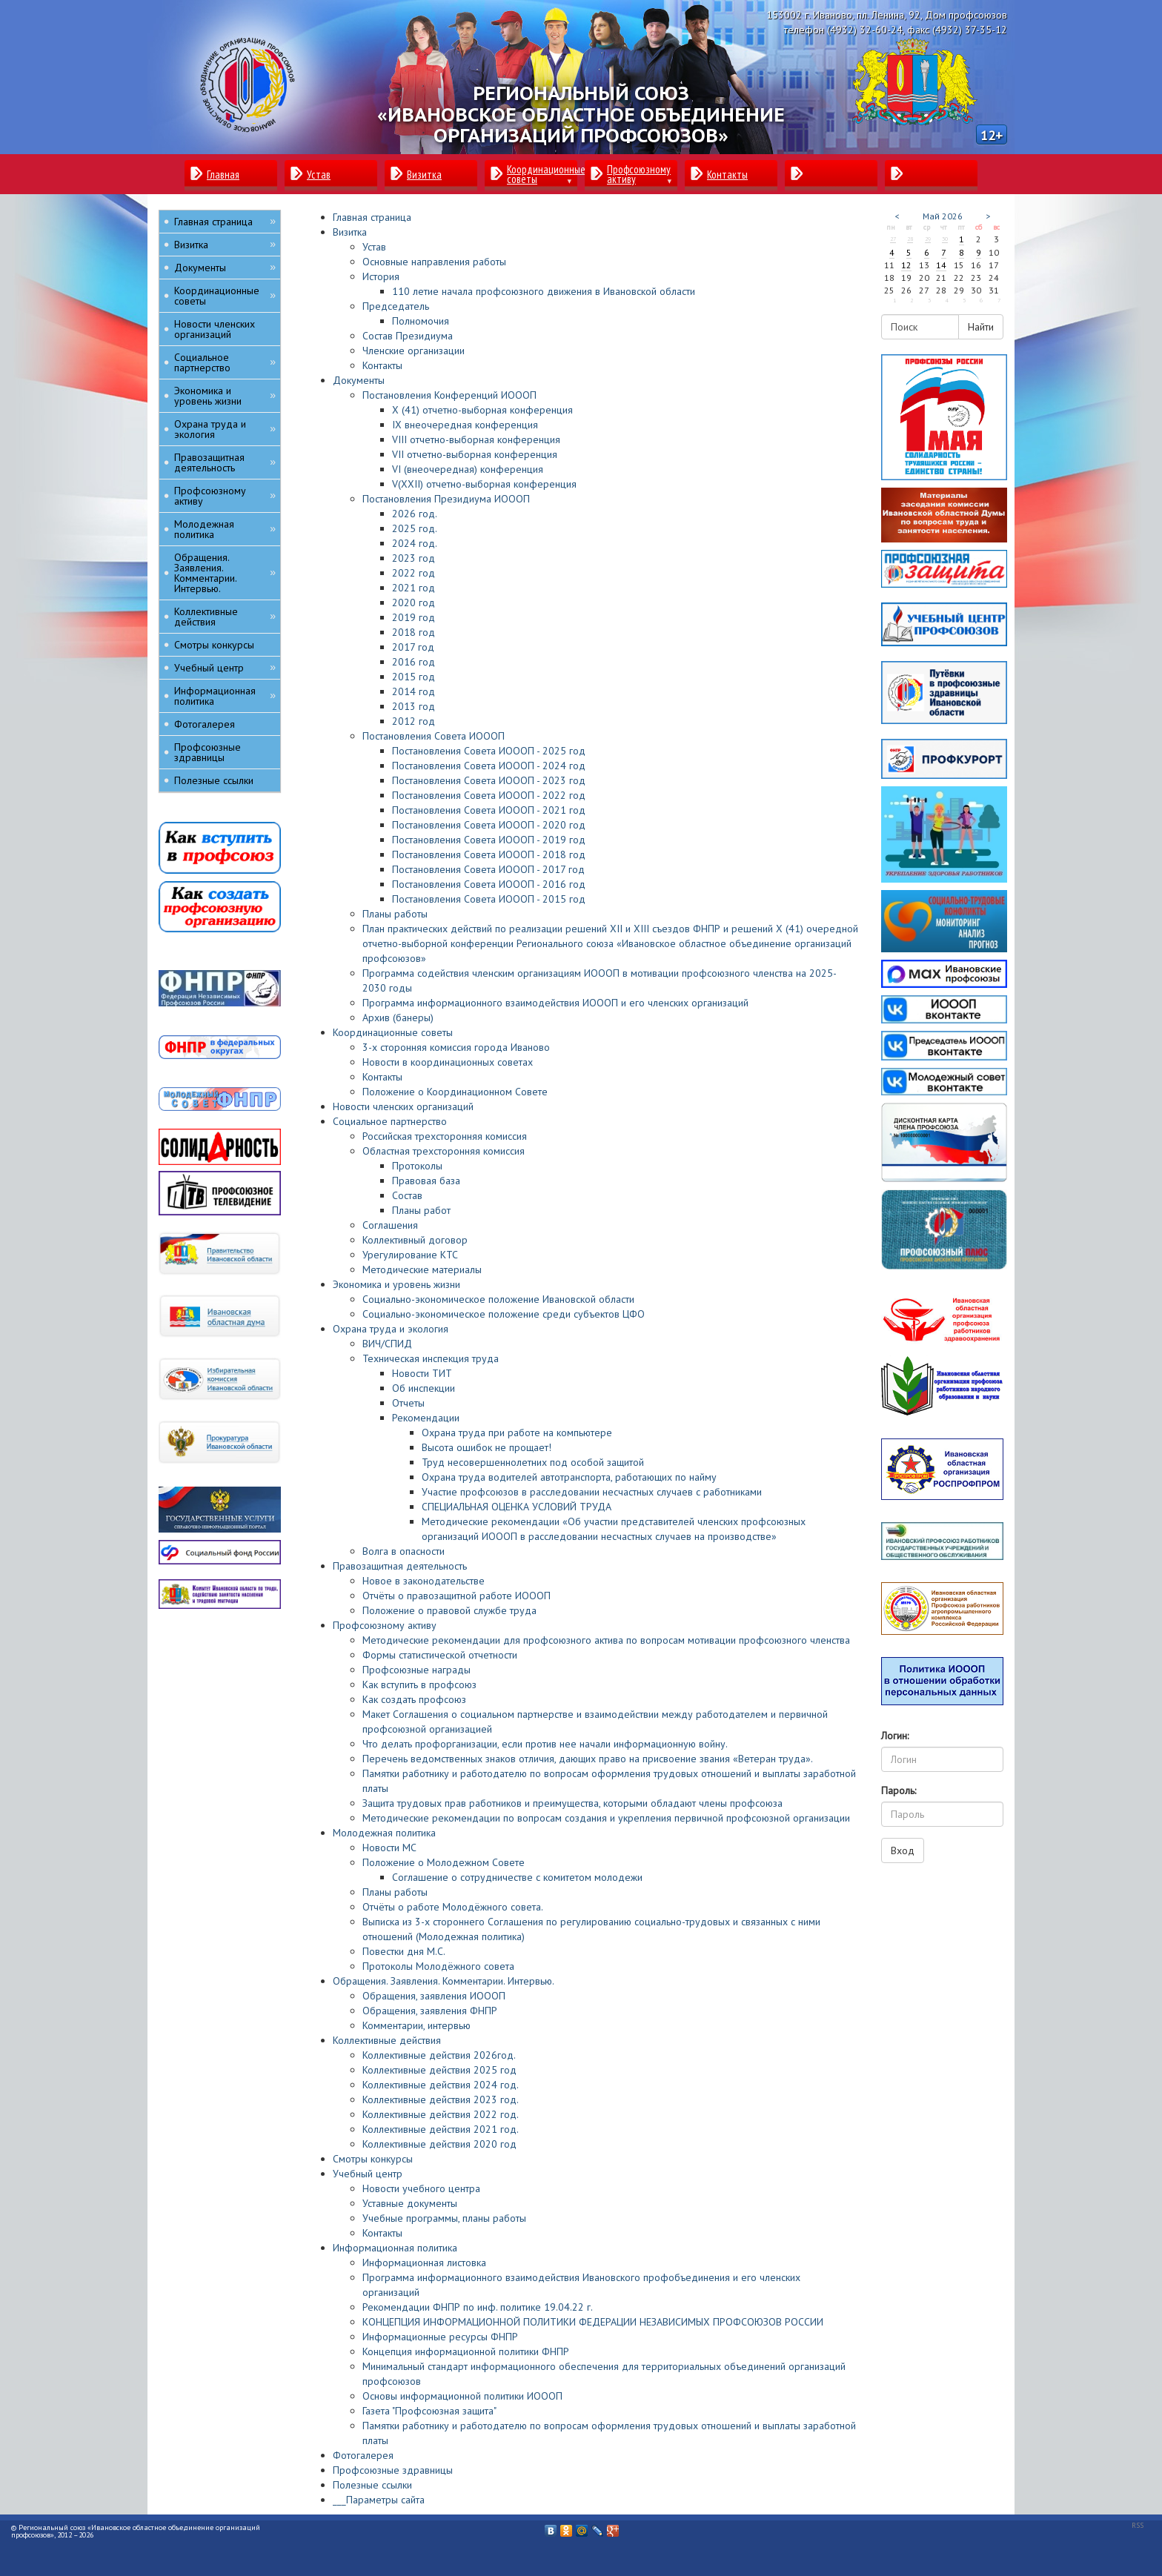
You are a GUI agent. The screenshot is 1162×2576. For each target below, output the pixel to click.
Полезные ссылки (372, 2485)
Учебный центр (367, 2173)
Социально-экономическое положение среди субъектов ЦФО (503, 1314)
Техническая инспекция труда (430, 1358)
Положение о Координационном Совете (455, 1091)
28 (910, 238)
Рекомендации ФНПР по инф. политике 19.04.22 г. (477, 2307)
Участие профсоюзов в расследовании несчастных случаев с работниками (592, 1491)
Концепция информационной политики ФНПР (465, 2351)
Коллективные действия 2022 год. (440, 2114)
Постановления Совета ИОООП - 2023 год (488, 780)
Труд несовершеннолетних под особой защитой (533, 1462)
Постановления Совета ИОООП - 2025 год (488, 750)
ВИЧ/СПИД (387, 1343)
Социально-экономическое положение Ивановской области (498, 1299)
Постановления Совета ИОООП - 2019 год (488, 839)
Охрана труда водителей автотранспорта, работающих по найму (569, 1477)
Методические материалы (422, 1269)
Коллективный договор (415, 1239)
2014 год (413, 691)
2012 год (413, 721)
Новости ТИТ (422, 1373)
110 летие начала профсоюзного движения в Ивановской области (543, 291)
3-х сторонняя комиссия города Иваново (456, 1047)
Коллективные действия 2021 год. (440, 2129)
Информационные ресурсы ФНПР (440, 2336)
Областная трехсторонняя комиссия (443, 1151)
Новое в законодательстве (423, 1580)
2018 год (413, 632)
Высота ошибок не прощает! (486, 1447)
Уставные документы (409, 2203)
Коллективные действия (387, 2040)
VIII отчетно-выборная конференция (476, 439)
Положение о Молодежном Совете (443, 1862)
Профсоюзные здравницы (393, 2470)
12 (906, 264)
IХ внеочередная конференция (465, 424)
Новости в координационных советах (447, 1062)
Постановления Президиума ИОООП (446, 498)
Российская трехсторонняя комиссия (444, 1136)
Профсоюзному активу (384, 1625)
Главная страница (372, 217)
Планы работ (421, 1210)
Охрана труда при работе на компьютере (517, 1432)
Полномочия (420, 321)
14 (941, 264)
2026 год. (414, 513)
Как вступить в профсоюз (419, 1684)
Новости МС (389, 1847)
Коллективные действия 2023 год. (440, 2099)
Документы (359, 380)
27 (893, 238)
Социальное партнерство (390, 1121)
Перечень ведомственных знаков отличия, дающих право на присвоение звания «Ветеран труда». (587, 1758)
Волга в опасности (403, 1551)
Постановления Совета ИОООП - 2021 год (488, 810)
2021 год (413, 587)
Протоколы (417, 1165)
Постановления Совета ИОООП (433, 736)
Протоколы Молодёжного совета (438, 1966)
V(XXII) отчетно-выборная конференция (484, 484)
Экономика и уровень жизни (396, 1284)
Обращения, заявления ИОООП (433, 1995)
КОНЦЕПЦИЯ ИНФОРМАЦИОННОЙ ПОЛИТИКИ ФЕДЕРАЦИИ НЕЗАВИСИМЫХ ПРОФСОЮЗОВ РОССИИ (592, 2321)
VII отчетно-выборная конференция (474, 454)
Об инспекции (423, 1388)
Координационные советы (393, 1032)
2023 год (413, 558)
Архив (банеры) (398, 1017)
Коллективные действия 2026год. (439, 2055)
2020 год (413, 602)
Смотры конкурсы (373, 2158)
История (380, 276)
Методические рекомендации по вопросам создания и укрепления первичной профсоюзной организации (606, 1818)
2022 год (413, 573)
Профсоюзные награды (416, 1669)
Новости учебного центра (421, 2188)
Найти (981, 326)
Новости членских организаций (403, 1106)
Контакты (382, 365)
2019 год (413, 617)
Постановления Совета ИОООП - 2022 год (488, 795)
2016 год (413, 661)
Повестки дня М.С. (403, 1951)
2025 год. (414, 528)
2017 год (413, 647)
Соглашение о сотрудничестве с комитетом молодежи (517, 1877)
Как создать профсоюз (414, 1699)
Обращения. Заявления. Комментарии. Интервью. (443, 1981)
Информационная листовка (424, 2262)
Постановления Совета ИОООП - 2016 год (488, 884)
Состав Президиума (407, 335)
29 (928, 238)
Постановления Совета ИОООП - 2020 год (488, 824)
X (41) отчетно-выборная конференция (482, 409)
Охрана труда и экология (390, 1328)
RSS (1137, 2525)
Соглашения (390, 1225)
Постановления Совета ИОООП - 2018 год (488, 854)
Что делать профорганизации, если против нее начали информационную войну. (545, 1743)
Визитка (350, 232)
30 (945, 238)
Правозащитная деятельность (400, 1566)
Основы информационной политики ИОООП (462, 2396)
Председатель (395, 306)
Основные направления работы (434, 261)
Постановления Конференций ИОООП (449, 395)
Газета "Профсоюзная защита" (429, 2410)
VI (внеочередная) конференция (467, 469)
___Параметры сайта (379, 2499)
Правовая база (426, 1180)
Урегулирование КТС (410, 1254)
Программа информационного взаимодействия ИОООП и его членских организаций (555, 1002)
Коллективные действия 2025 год (439, 2070)
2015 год (413, 676)
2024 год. (414, 543)
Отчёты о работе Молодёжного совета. (452, 1906)
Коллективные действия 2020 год (439, 2144)
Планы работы (395, 913)
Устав (374, 246)
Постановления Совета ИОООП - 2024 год (488, 765)
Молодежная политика (384, 1832)
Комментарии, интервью (416, 2025)
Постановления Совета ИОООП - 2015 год (488, 899)
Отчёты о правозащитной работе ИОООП (456, 1595)
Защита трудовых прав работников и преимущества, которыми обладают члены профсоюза (572, 1803)
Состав (407, 1195)
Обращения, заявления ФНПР (429, 2010)
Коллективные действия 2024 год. (440, 2084)
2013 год (413, 706)
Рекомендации (425, 1417)
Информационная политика (395, 2247)
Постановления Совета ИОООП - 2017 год (488, 869)
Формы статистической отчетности (439, 1655)
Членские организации (413, 350)
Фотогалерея (363, 2455)
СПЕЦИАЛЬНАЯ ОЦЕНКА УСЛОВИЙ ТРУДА (516, 1506)
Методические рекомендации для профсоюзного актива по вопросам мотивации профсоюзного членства (606, 1640)
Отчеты (408, 1403)
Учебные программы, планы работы (444, 2218)
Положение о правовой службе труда (449, 1610)
